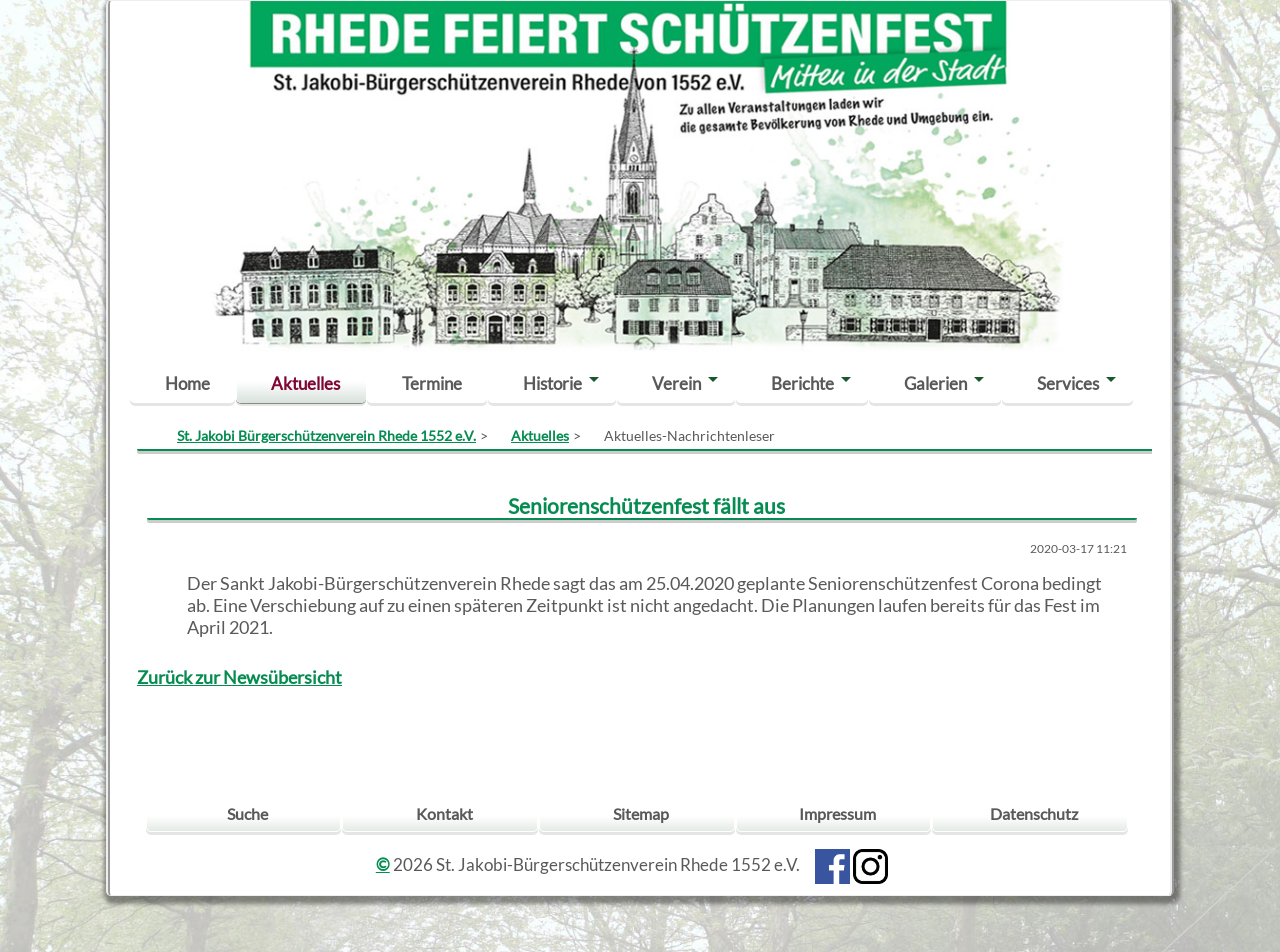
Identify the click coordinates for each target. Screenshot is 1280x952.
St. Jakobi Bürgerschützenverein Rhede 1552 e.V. (326, 435)
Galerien (935, 383)
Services (1068, 383)
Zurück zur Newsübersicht (239, 677)
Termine (432, 383)
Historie (552, 383)
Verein (676, 383)
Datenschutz (1034, 813)
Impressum (837, 813)
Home (187, 383)
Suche (247, 813)
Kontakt (444, 813)
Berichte (802, 383)
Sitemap (641, 813)
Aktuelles (305, 383)
